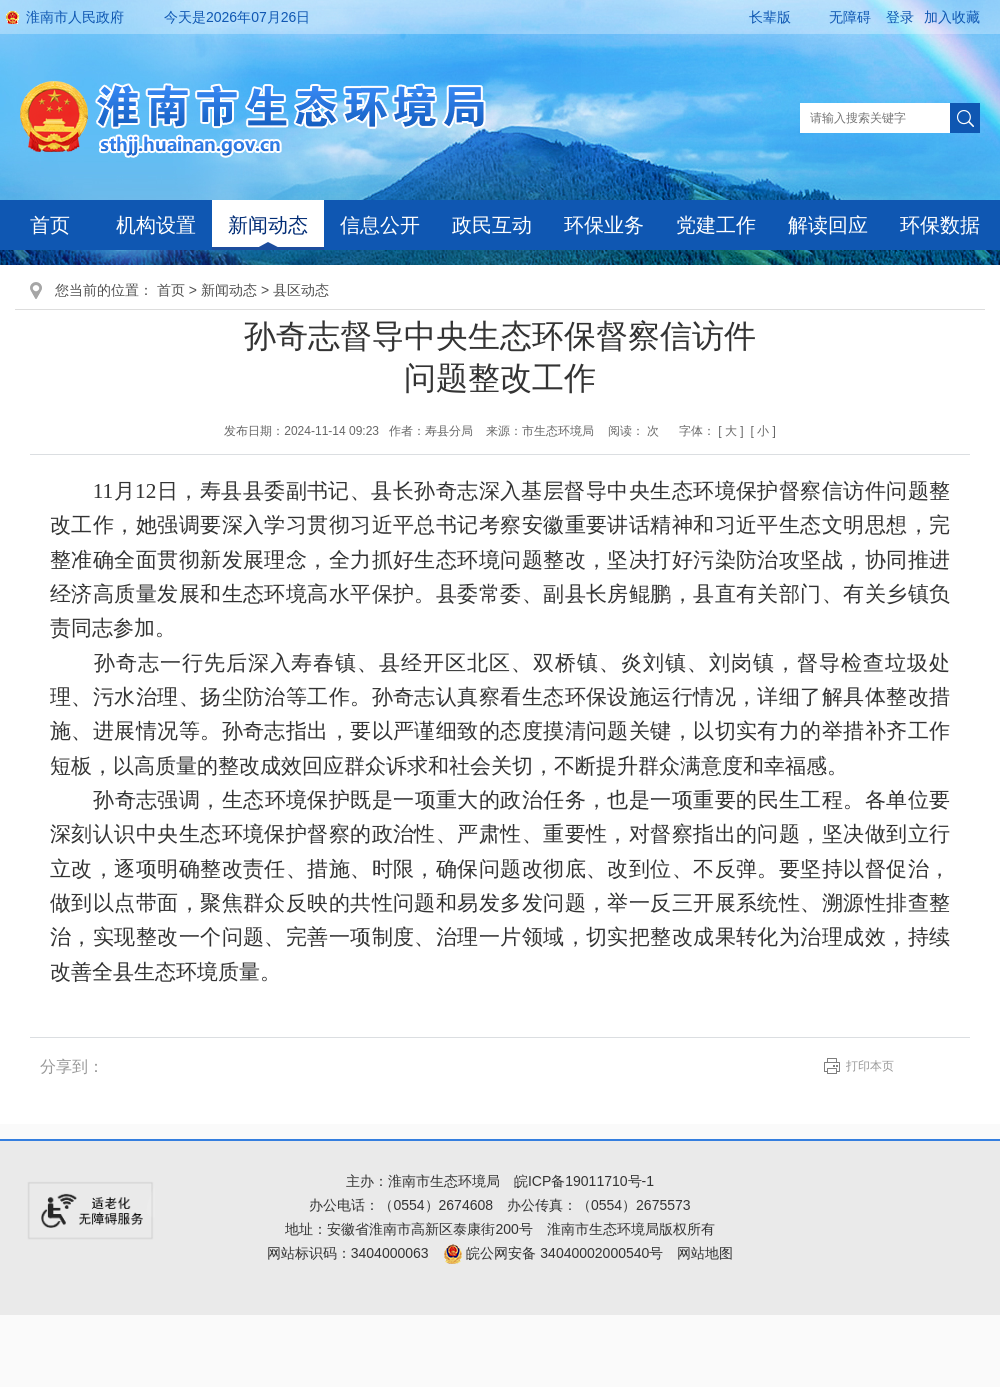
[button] (753, 17)
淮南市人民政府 (75, 17)
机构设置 (156, 225)
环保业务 (604, 225)
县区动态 (301, 290)
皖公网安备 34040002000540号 (553, 1253)
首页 (50, 225)
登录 (900, 17)
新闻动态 (268, 225)
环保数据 (940, 225)
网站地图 (705, 1253)
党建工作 (716, 225)
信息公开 (380, 225)
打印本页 (870, 1066)
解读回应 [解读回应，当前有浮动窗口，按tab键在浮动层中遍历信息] (828, 225)
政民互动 (492, 225)
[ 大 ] (730, 431)
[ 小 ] (762, 431)
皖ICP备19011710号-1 (584, 1181)
